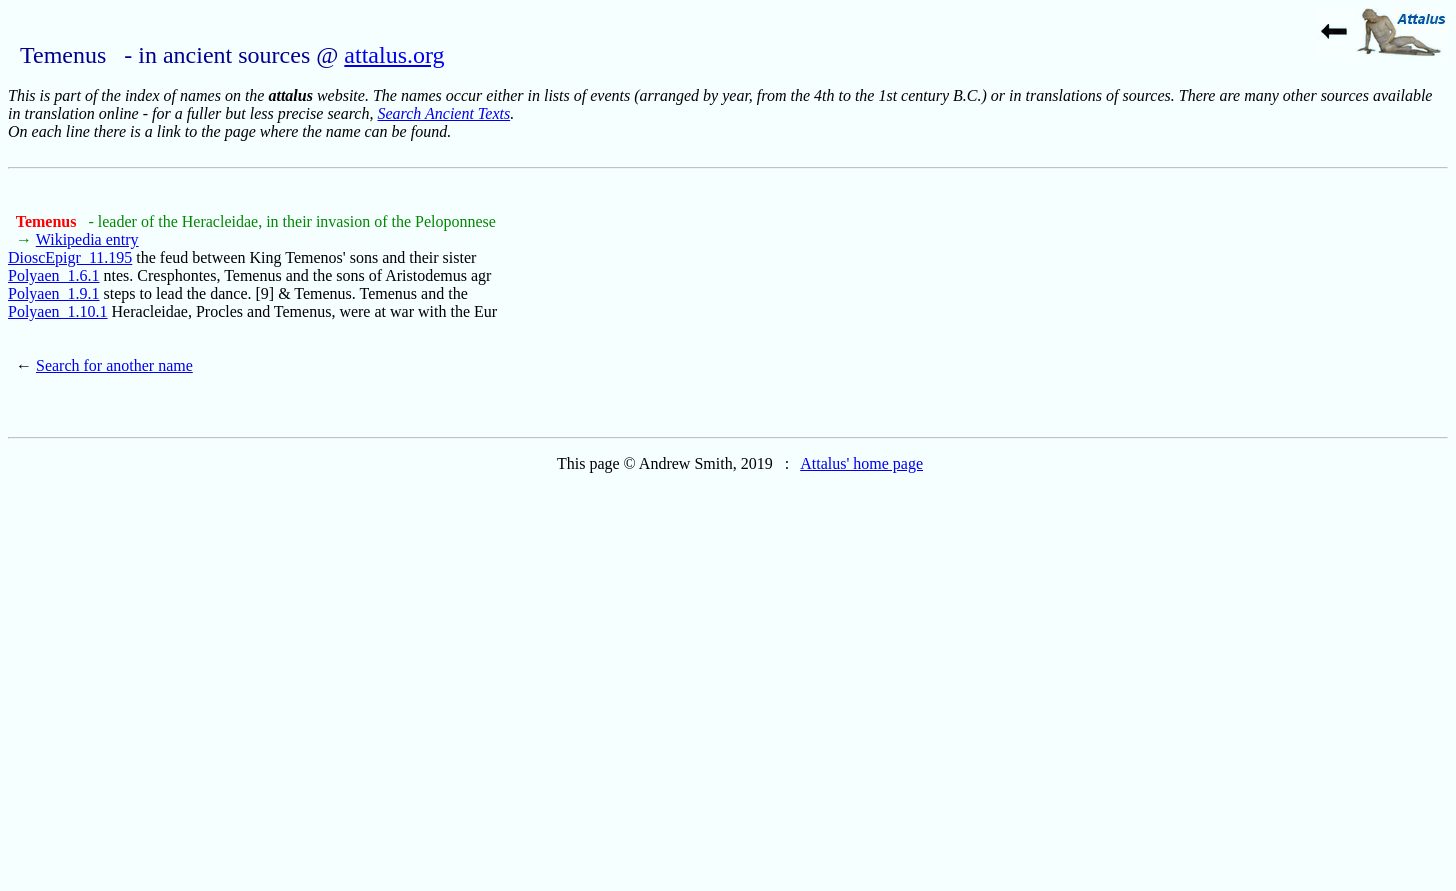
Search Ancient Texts (443, 113)
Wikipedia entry (87, 239)
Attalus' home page (861, 463)
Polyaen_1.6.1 (54, 275)
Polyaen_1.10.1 (58, 311)
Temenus (48, 221)
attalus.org (394, 55)
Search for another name (114, 365)
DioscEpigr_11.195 (70, 257)
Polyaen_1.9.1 (54, 293)
